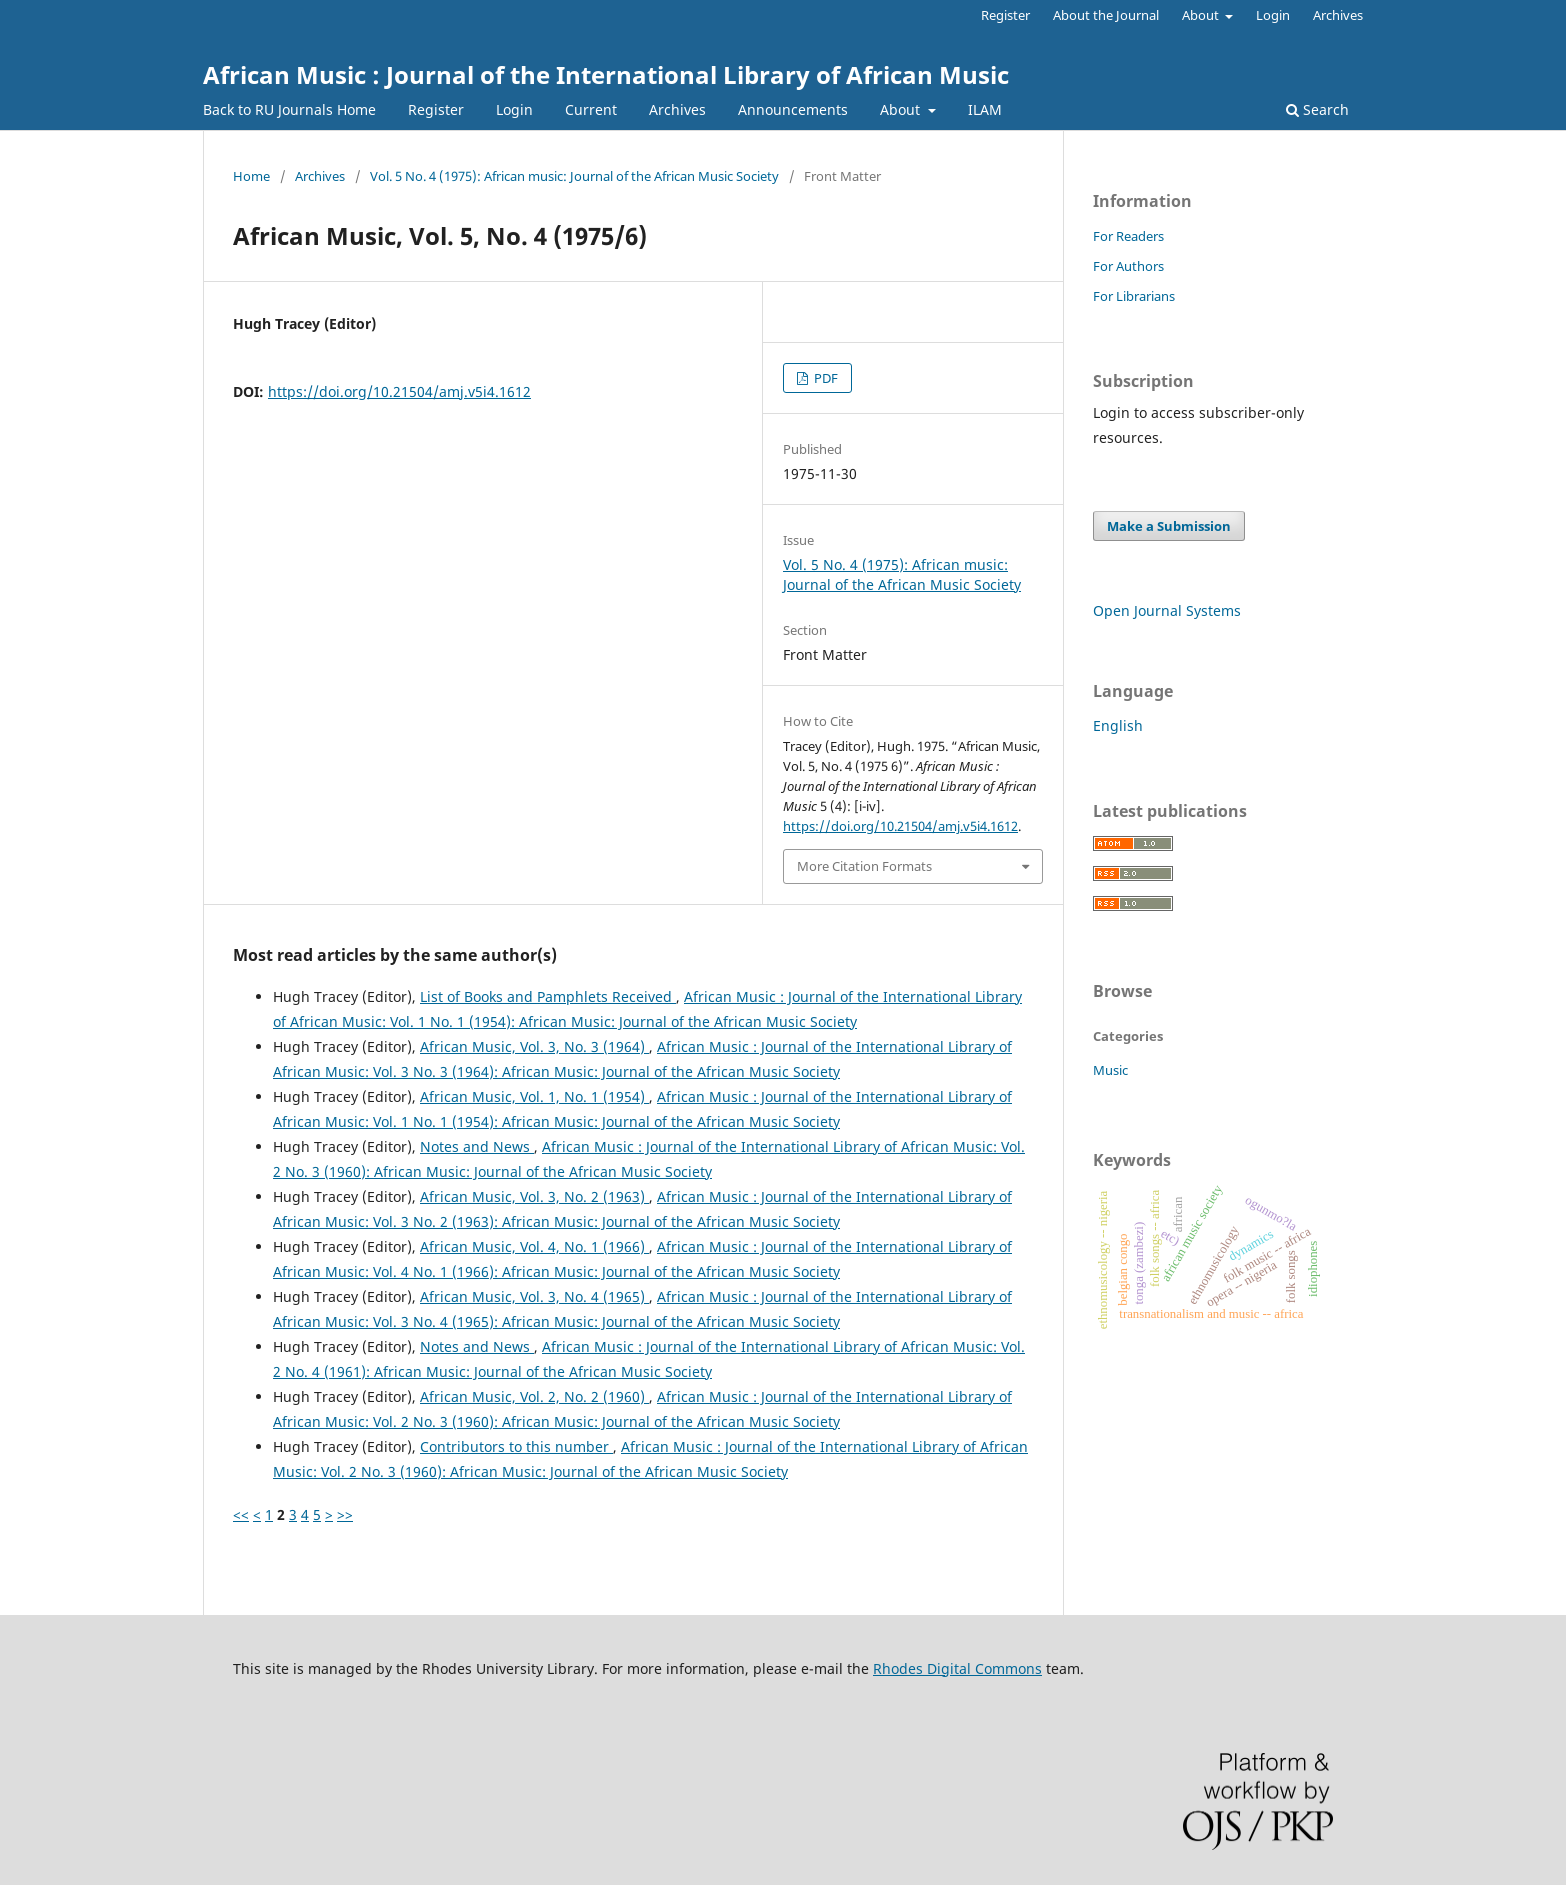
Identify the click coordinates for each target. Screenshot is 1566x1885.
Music (1110, 1070)
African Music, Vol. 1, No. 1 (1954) (534, 1096)
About (902, 109)
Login (514, 109)
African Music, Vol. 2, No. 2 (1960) (534, 1396)
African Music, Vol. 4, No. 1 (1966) (534, 1246)
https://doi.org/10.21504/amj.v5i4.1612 (399, 391)
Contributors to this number (516, 1446)
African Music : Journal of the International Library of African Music (606, 74)
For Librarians (1134, 296)
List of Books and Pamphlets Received (548, 996)
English (1118, 725)
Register (436, 109)
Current (591, 109)
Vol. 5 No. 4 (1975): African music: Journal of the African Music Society (574, 176)
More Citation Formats (864, 866)
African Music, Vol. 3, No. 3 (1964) (534, 1046)
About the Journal (1106, 15)
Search (1317, 109)
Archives (677, 109)
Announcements (793, 109)
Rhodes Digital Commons (957, 1668)
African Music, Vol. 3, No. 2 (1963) (534, 1196)
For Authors (1128, 266)
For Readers (1128, 236)
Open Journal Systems (1167, 610)
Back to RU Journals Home (289, 109)
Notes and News (477, 1146)
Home (251, 176)
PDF (824, 378)
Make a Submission (1169, 526)
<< (241, 1514)
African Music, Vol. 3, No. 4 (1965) (534, 1296)
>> (345, 1514)
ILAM (985, 109)
